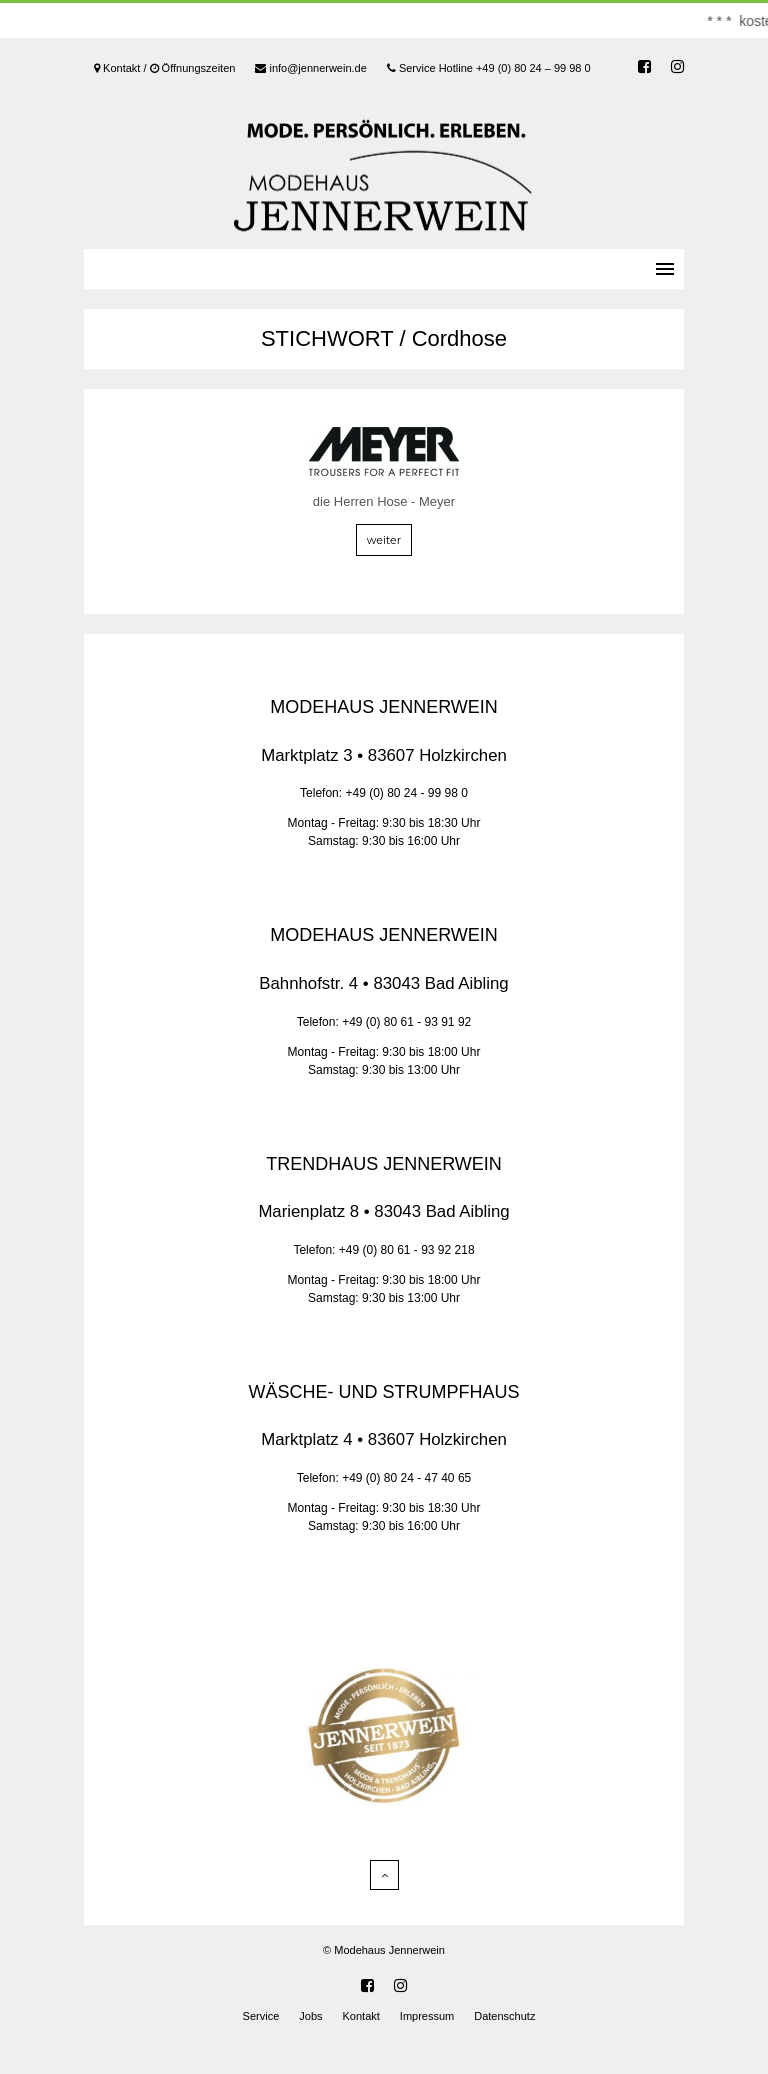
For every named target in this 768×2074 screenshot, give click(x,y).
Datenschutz (504, 2016)
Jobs (310, 2016)
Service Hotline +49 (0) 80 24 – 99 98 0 (489, 68)
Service (261, 2016)
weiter (384, 540)
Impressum (427, 2016)
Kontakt (361, 2016)
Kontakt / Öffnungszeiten (164, 68)
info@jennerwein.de (310, 68)
